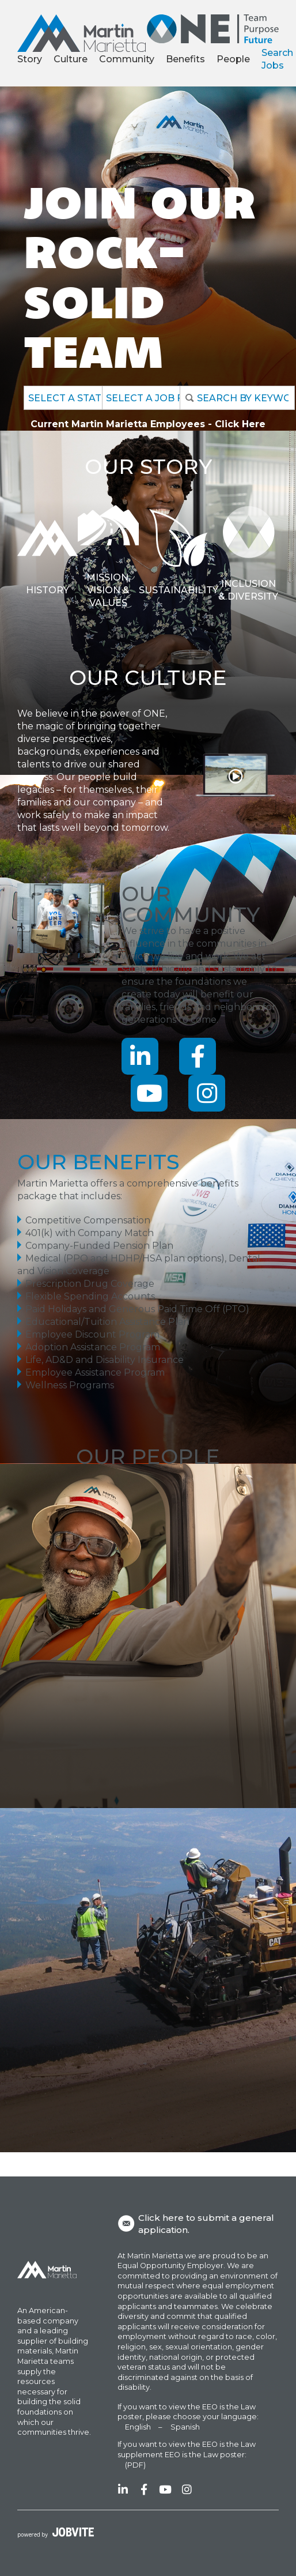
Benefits (185, 59)
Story (29, 59)
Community (126, 59)
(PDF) (135, 2465)
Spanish (185, 2427)
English (138, 2427)
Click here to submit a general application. (195, 2223)
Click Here (240, 424)
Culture (71, 59)
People (233, 59)
